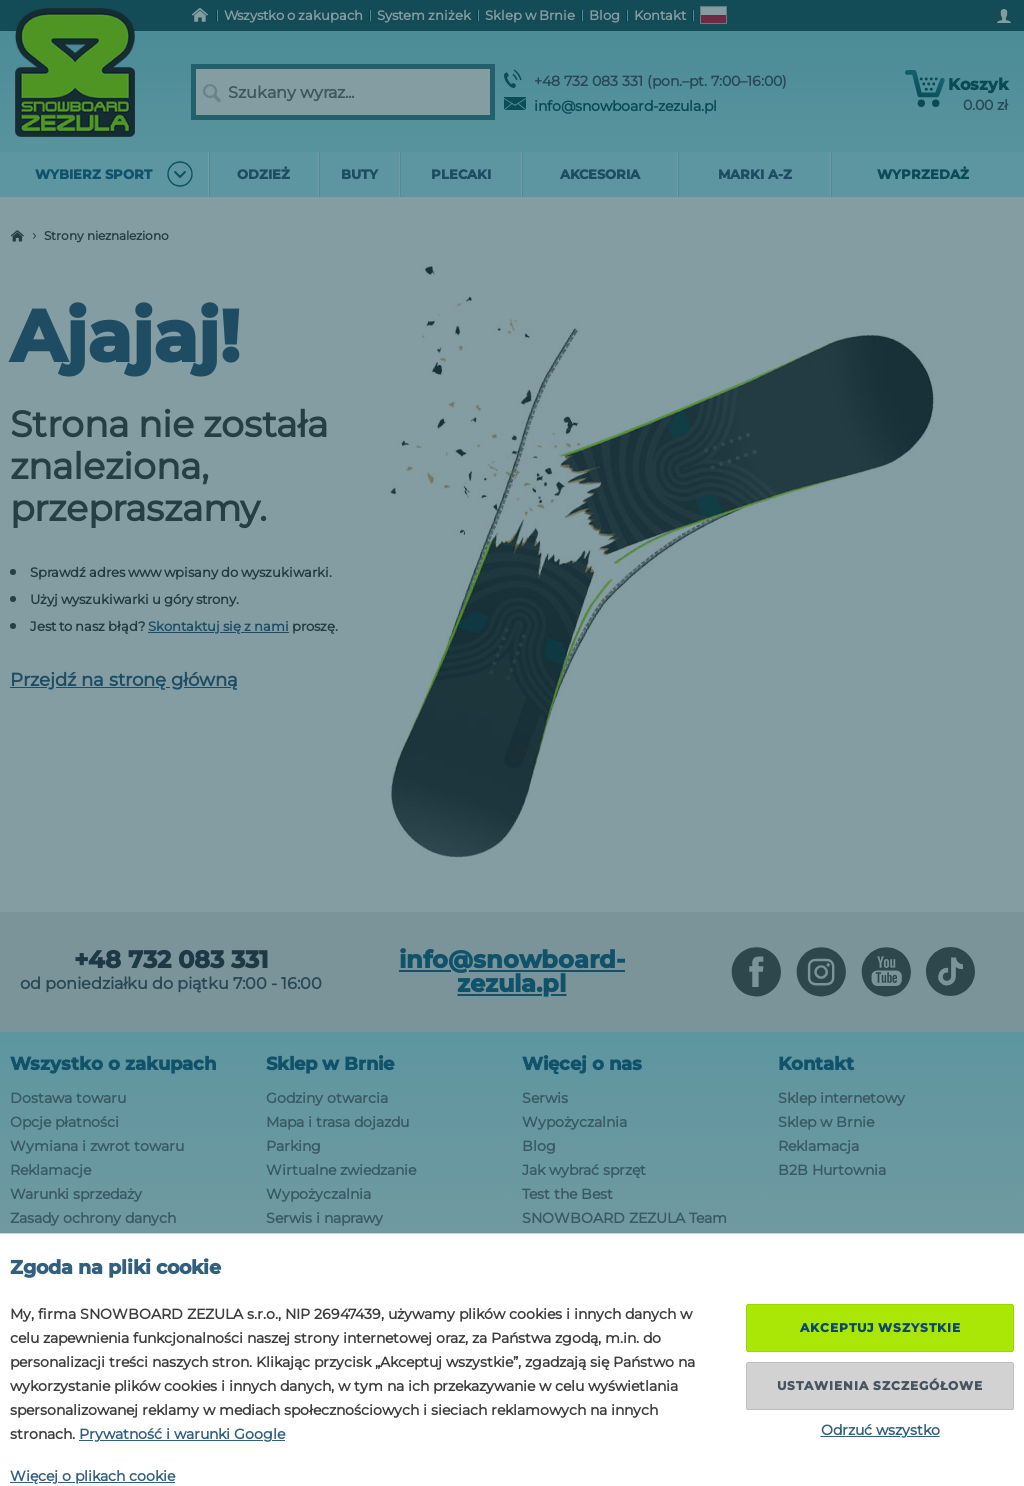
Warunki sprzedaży (76, 1194)
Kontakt (816, 1064)
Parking (293, 1146)
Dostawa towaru (68, 1098)
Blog (539, 1146)
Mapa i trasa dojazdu (337, 1122)
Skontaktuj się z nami (218, 626)
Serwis (545, 1098)
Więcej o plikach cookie (92, 1476)
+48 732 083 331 (171, 960)
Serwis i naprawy (324, 1218)
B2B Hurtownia (832, 1170)
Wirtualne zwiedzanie (341, 1170)
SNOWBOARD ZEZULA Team (624, 1218)
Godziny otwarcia (327, 1098)
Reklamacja (818, 1146)
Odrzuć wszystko (880, 1430)
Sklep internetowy (841, 1098)
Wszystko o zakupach (113, 1064)
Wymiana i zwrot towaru (97, 1146)
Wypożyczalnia (318, 1194)
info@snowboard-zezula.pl (610, 106)
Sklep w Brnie (330, 1064)
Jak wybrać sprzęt (584, 1170)
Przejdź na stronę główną (124, 680)
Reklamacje (50, 1170)
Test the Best (567, 1194)
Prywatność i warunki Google (182, 1434)
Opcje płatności (64, 1122)
